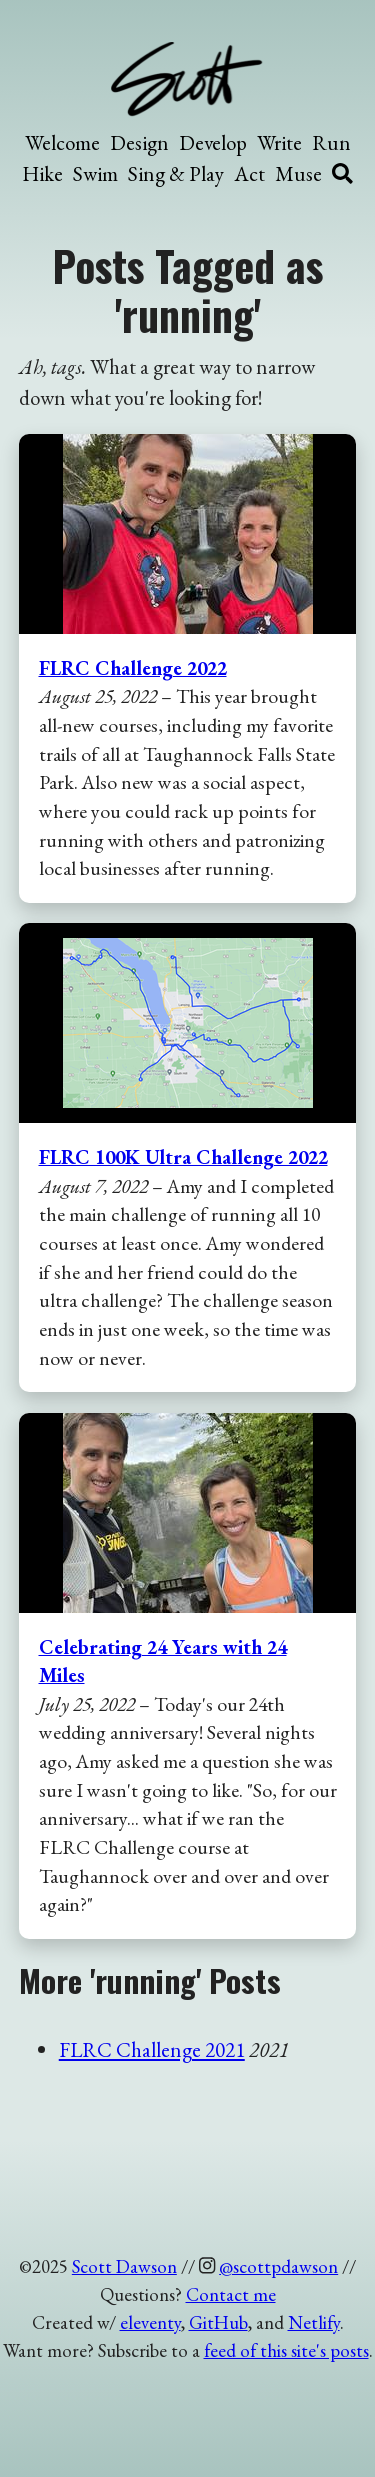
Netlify (314, 2322)
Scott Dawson (124, 2266)
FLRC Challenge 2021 (152, 2049)
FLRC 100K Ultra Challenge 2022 (183, 1157)
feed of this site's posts (286, 2350)
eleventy (150, 2322)
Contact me (231, 2294)
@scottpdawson (278, 2266)
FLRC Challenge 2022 (133, 668)
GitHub (218, 2322)
